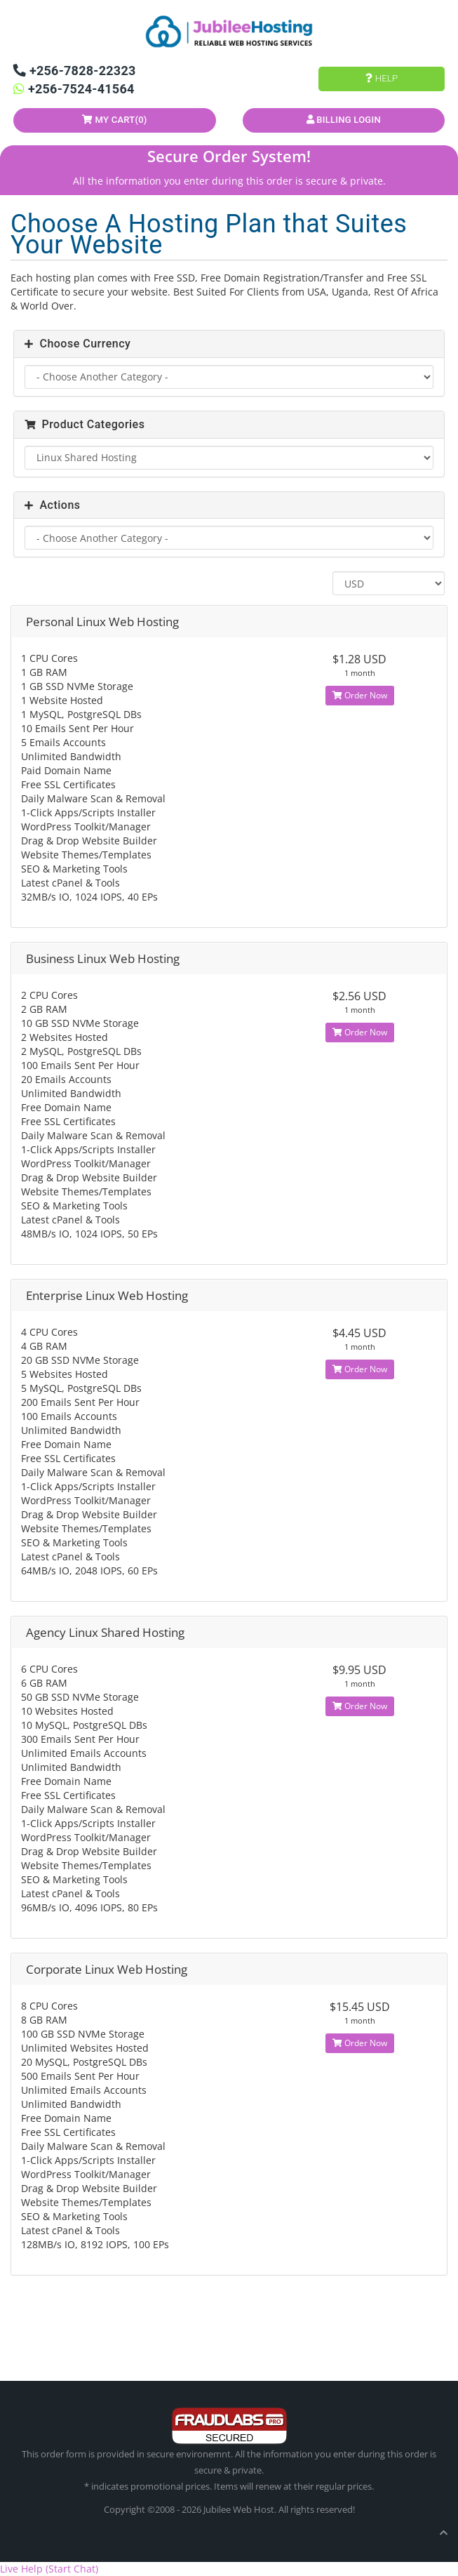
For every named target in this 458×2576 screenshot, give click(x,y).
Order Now (359, 695)
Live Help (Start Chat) (49, 2568)
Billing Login (344, 119)
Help (381, 78)
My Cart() (114, 119)
